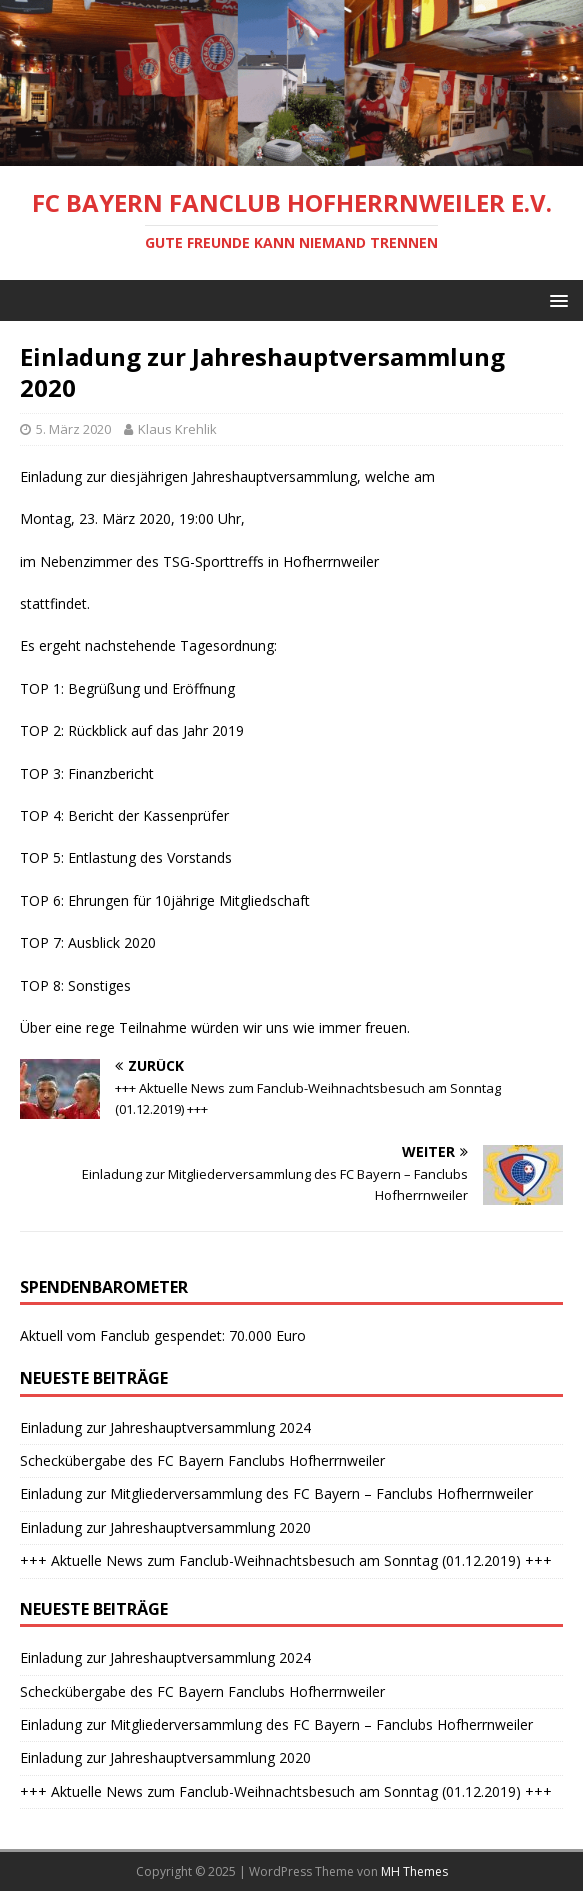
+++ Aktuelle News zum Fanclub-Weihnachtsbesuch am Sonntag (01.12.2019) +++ (286, 1560)
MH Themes (414, 1871)
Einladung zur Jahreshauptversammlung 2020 (165, 1527)
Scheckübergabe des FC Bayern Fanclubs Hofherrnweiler (202, 1460)
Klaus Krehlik (177, 429)
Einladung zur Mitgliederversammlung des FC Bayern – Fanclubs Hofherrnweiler (276, 1493)
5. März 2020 (73, 429)
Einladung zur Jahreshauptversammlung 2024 (165, 1427)
